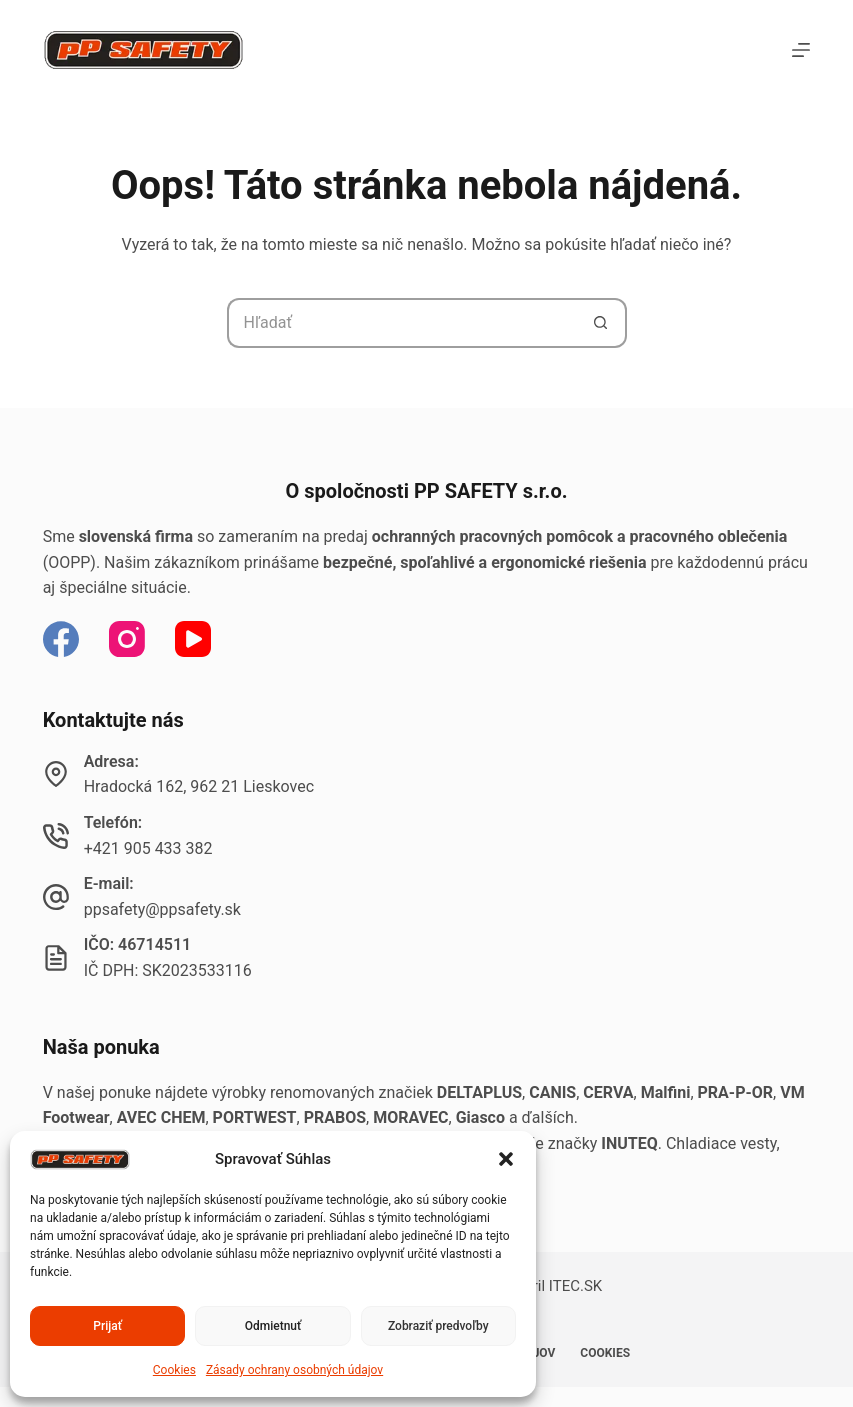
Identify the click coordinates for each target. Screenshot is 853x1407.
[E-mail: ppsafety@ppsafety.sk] (56, 897)
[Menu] (801, 50)
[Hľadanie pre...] (402, 323)
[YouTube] (193, 639)
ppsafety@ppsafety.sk (162, 909)
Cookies (174, 1370)
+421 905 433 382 (148, 848)
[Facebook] (61, 639)
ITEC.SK (575, 1286)
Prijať (107, 1326)
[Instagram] (127, 639)
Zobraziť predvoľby (438, 1326)
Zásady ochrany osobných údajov (294, 1370)
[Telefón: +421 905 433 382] (56, 836)
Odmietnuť (273, 1326)
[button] (506, 1159)
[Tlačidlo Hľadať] (602, 323)
